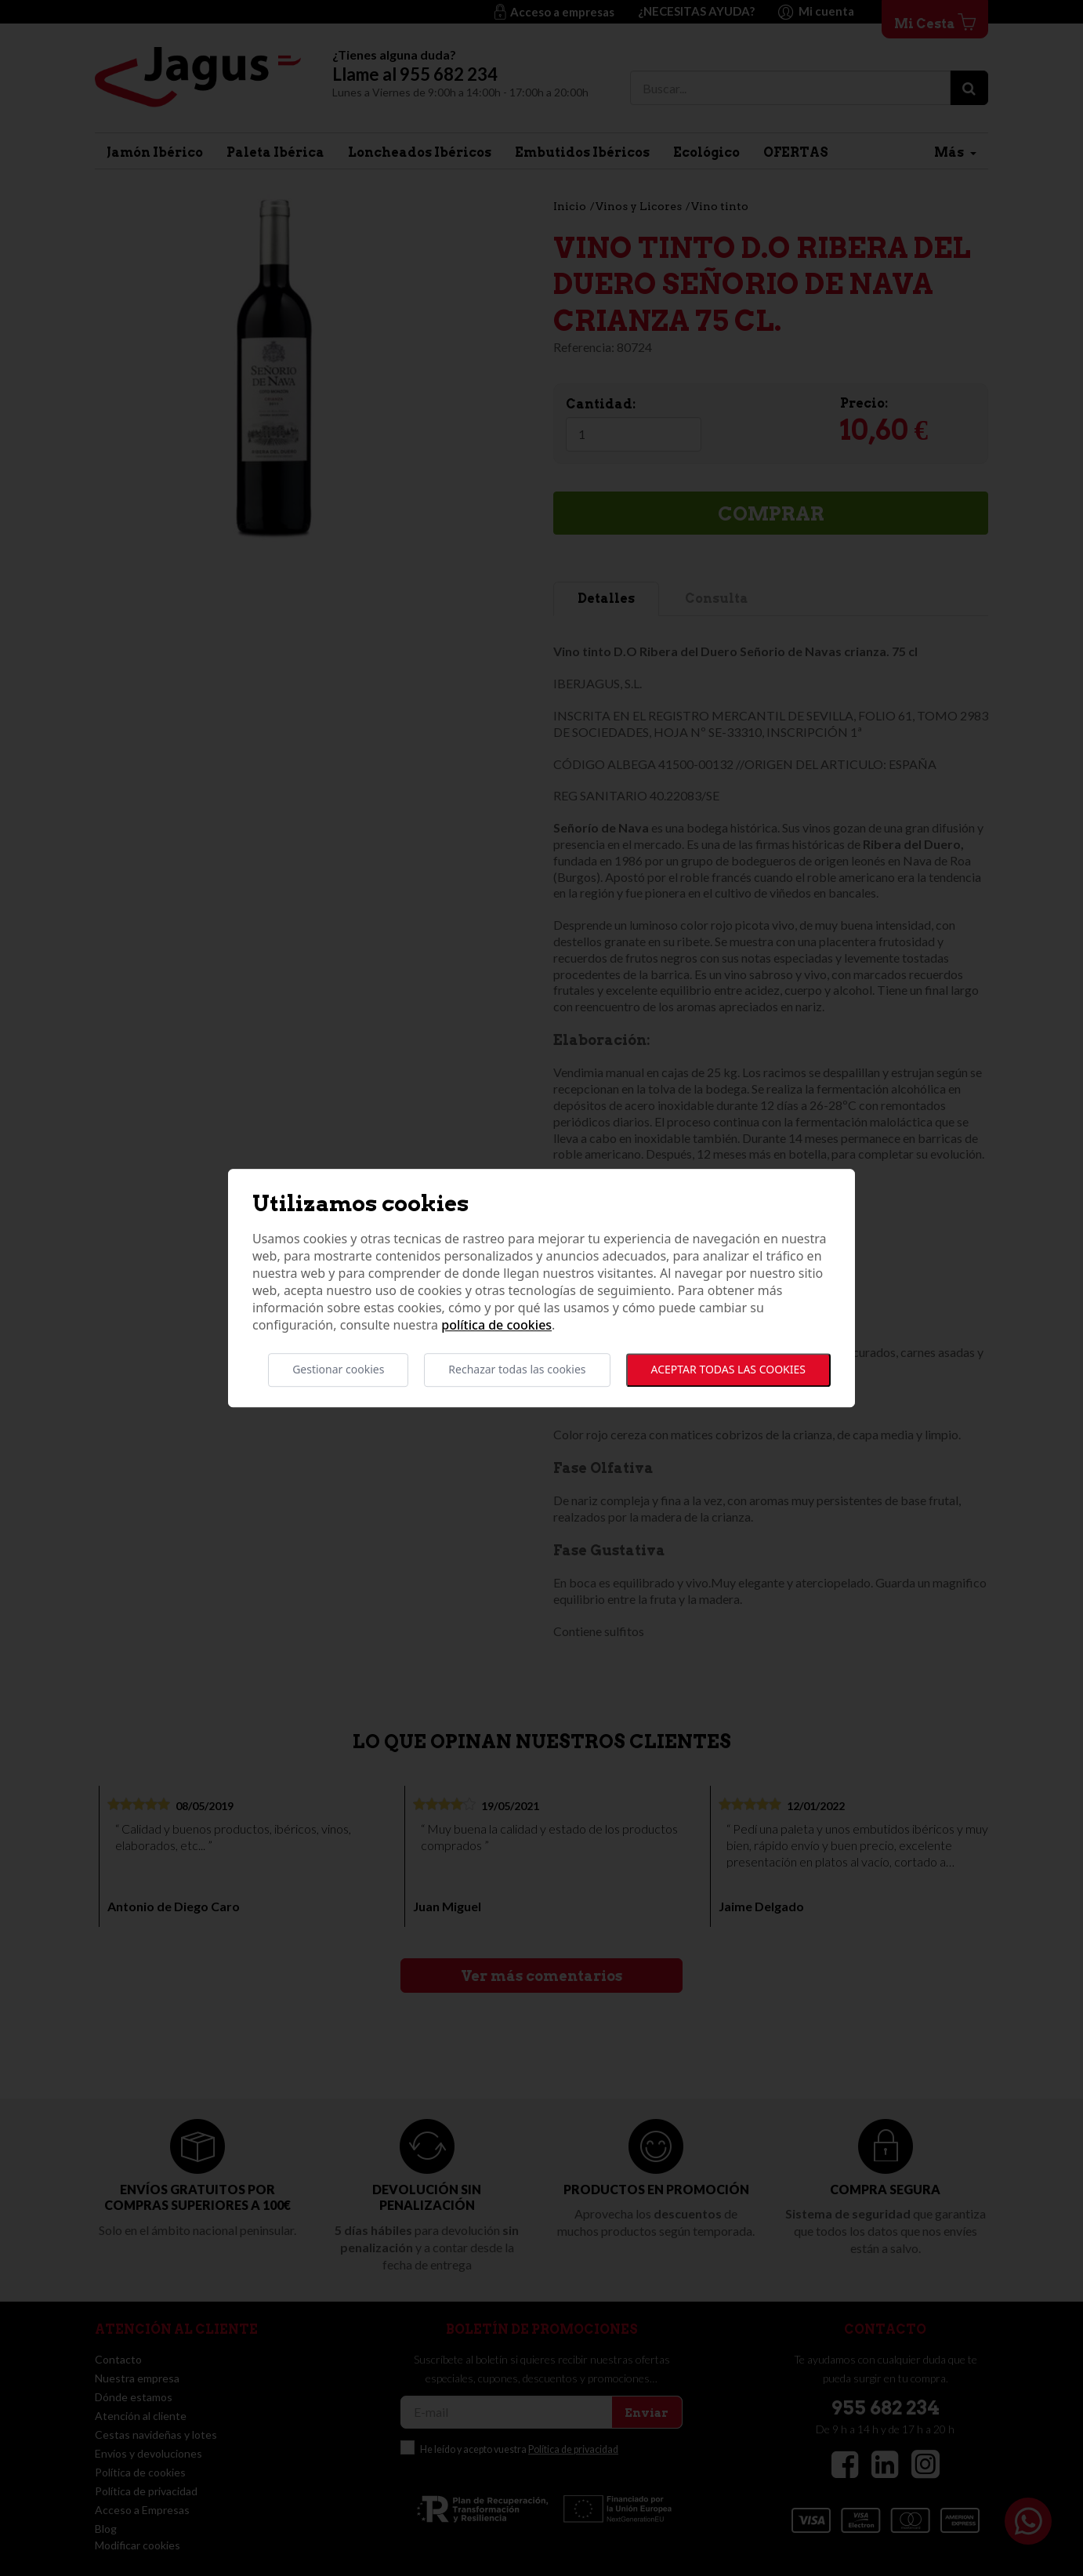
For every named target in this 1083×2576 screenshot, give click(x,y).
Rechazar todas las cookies (516, 1369)
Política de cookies (496, 1325)
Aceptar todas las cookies (728, 1369)
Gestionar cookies (338, 1369)
